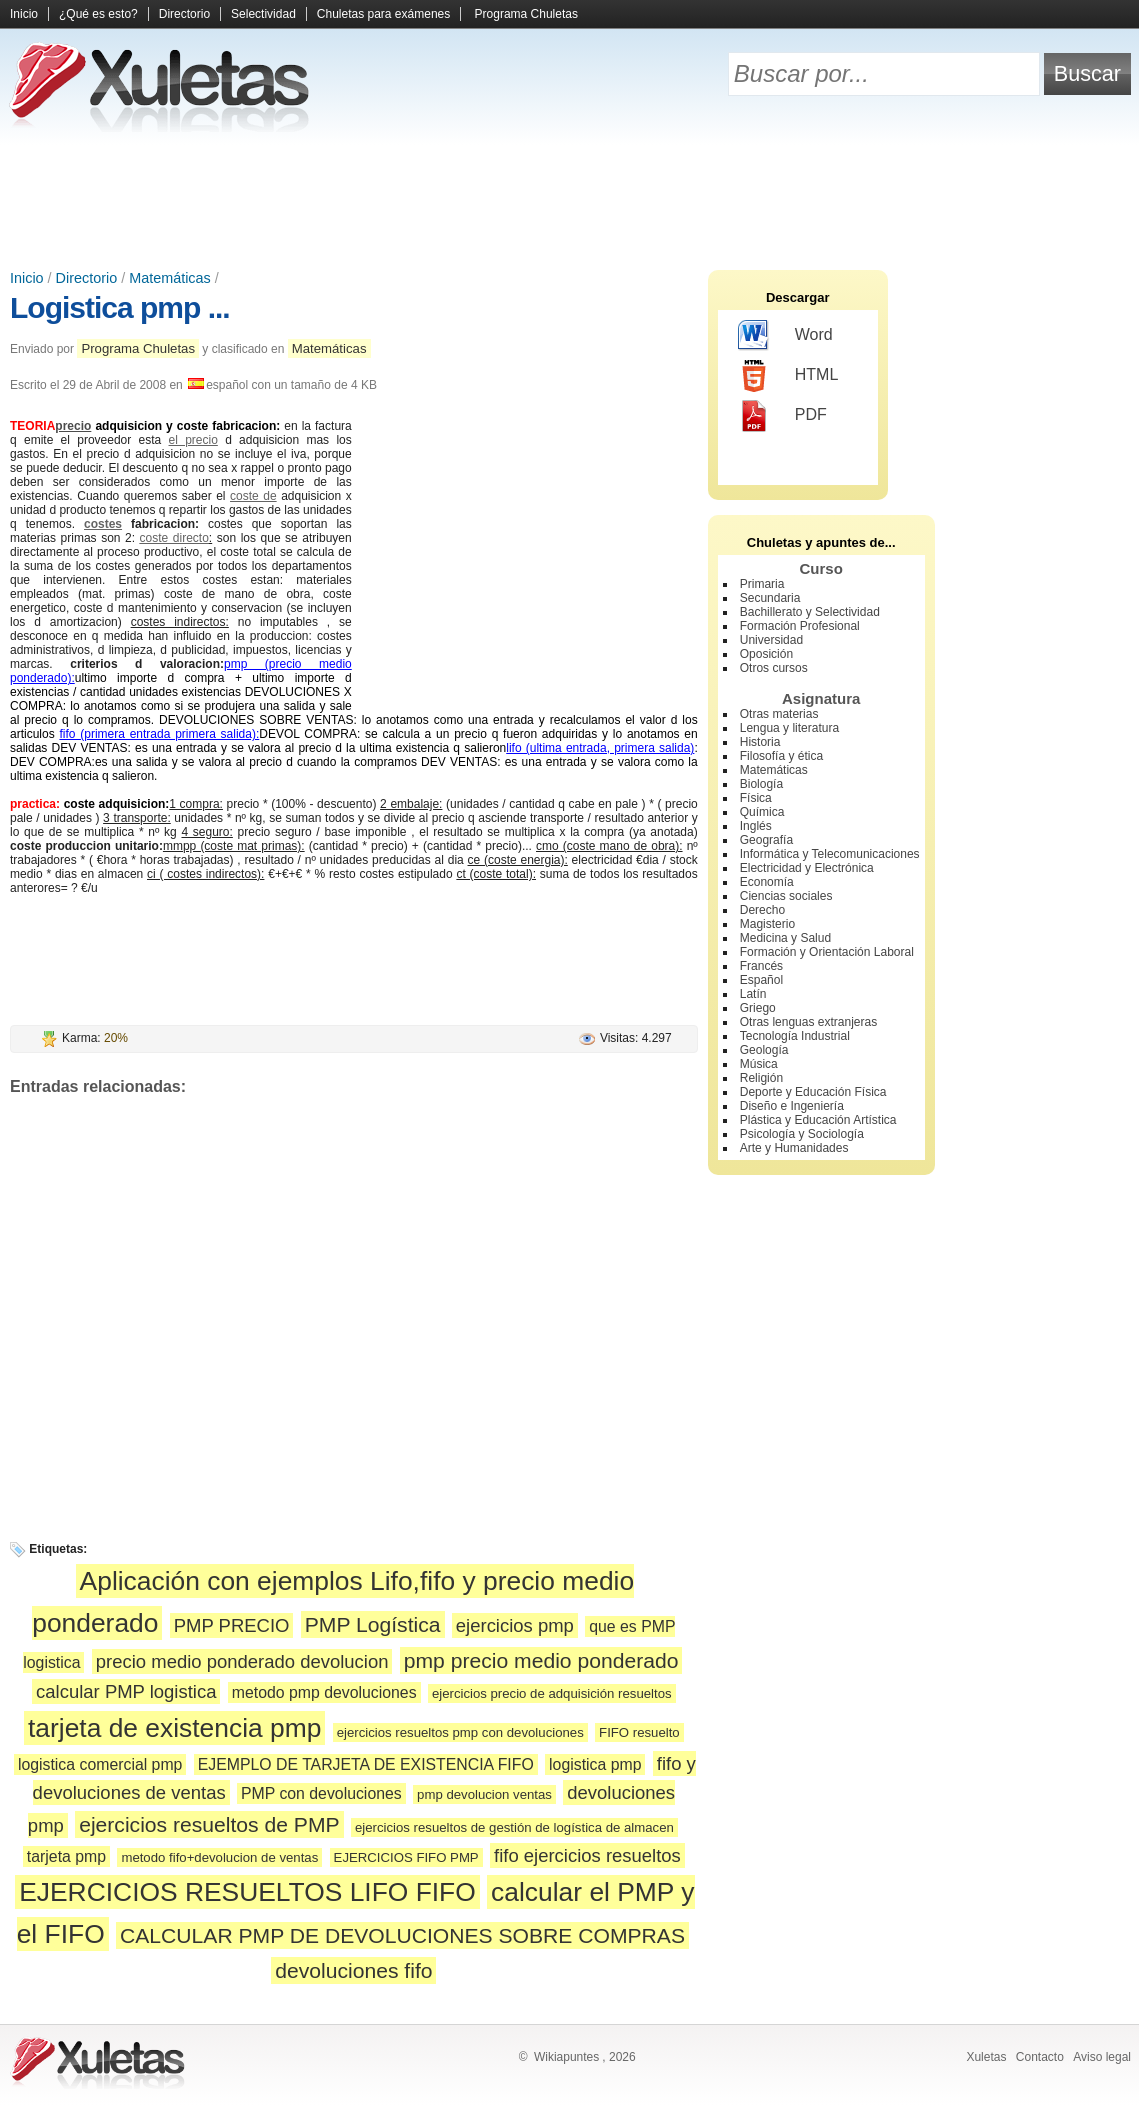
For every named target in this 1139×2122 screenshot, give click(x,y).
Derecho (762, 910)
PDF (782, 416)
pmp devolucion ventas (484, 1794)
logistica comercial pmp (100, 1764)
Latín (753, 994)
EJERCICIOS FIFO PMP (406, 1857)
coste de (253, 496)
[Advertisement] (570, 200)
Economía (767, 882)
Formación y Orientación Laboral (827, 952)
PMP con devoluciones (321, 1793)
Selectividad (263, 14)
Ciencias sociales (786, 896)
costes (103, 524)
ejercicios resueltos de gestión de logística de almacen (514, 1827)
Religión (761, 1078)
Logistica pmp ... (120, 307)
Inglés (756, 826)
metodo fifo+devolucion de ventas (219, 1857)
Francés (761, 966)
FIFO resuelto (639, 1732)
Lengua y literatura (789, 728)
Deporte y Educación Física (813, 1092)
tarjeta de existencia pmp (174, 1728)
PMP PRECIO (232, 1625)
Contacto (1040, 2057)
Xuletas (986, 2057)
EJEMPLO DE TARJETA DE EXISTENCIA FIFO (366, 1764)
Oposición (766, 654)
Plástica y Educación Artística (818, 1120)
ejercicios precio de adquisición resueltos (552, 1693)
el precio (193, 440)
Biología (761, 784)
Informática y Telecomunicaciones (830, 854)
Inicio (24, 14)
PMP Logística (373, 1624)
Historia (760, 742)
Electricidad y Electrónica (807, 868)
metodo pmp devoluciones (324, 1692)
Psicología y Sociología (802, 1134)
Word (785, 336)
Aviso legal (1102, 2057)
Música (759, 1064)
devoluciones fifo (353, 1970)
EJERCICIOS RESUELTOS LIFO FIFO (247, 1892)
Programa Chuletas (526, 14)
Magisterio (767, 924)
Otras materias (779, 714)
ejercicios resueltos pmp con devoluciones (460, 1732)
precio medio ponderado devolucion (242, 1661)
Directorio (184, 14)
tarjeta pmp (66, 1856)
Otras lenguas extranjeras (808, 1022)
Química (762, 812)
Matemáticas (170, 278)
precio (73, 426)
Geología (764, 1050)
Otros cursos (774, 668)
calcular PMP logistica (126, 1691)
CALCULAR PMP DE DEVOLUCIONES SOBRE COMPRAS (402, 1935)
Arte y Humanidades (794, 1148)
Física (756, 798)
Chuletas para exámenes (383, 14)
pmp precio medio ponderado (541, 1660)
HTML (788, 376)
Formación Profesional (800, 626)
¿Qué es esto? (98, 14)
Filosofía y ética (781, 756)
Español (761, 980)
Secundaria (770, 598)
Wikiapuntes (566, 2057)
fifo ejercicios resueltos (587, 1855)
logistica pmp (595, 1764)
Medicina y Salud (785, 938)
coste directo (174, 538)
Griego (758, 1008)
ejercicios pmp (515, 1625)
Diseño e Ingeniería (792, 1106)
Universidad (771, 640)
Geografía (766, 840)
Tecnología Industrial (795, 1036)
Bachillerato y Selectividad (810, 612)
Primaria (762, 584)
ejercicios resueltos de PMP (209, 1824)
